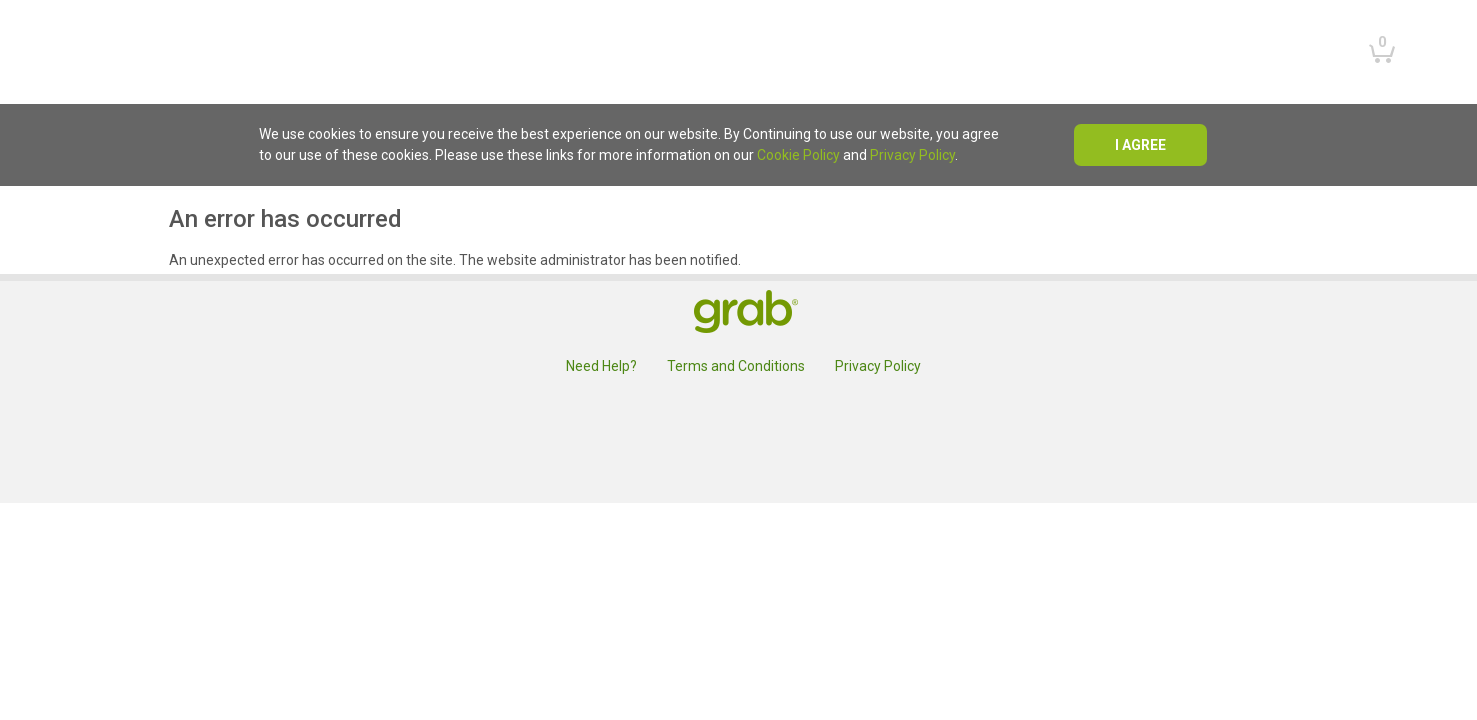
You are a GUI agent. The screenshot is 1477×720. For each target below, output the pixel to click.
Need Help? (601, 366)
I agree (1140, 145)
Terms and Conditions (736, 366)
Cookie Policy (798, 155)
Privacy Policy (912, 155)
